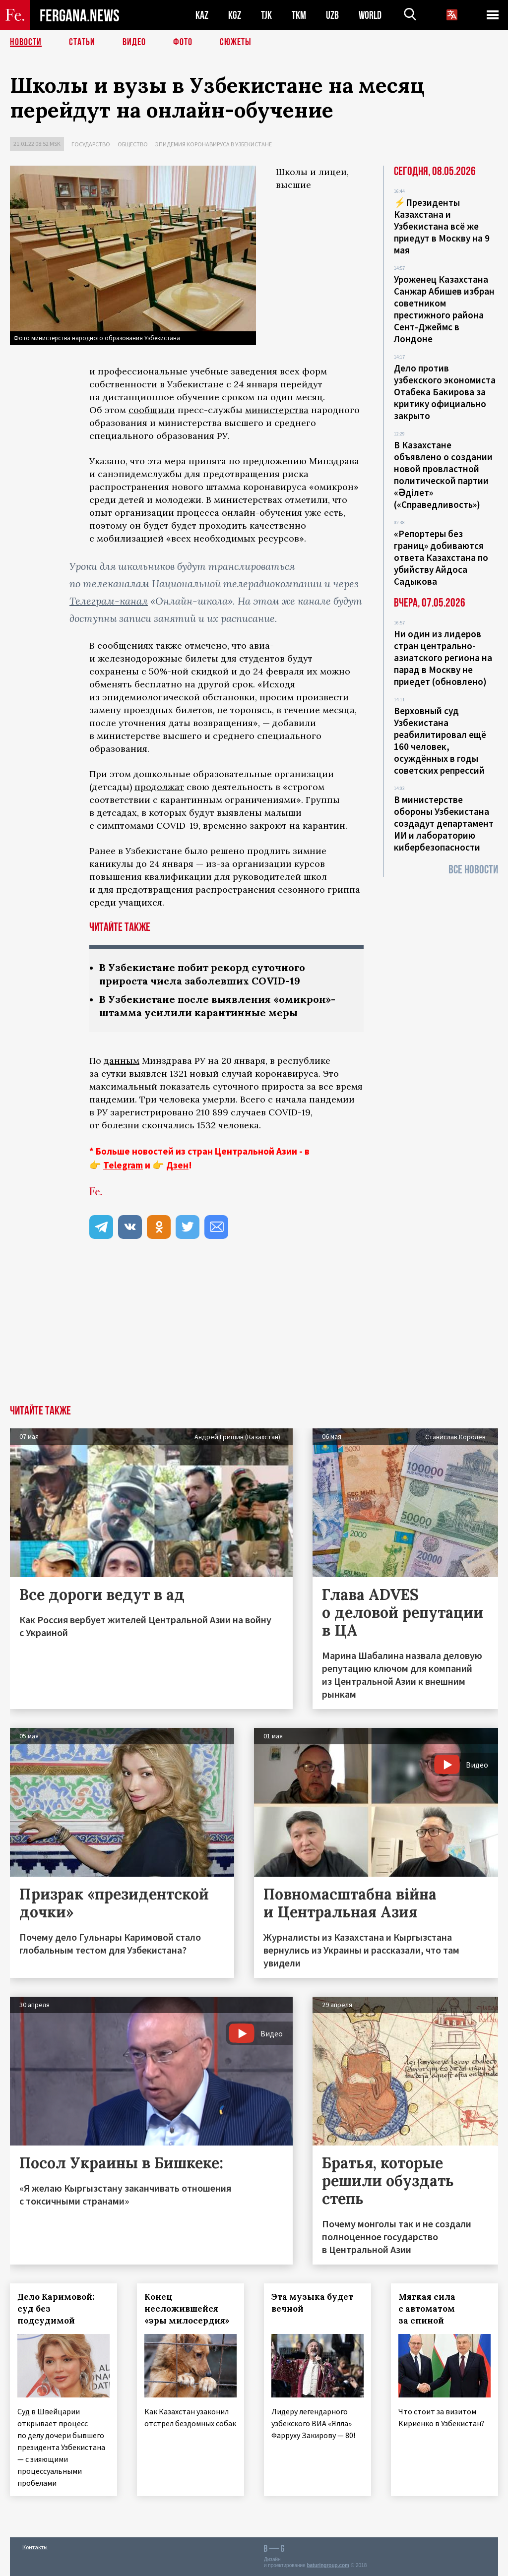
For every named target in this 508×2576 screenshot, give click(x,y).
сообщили (151, 410)
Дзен (177, 1165)
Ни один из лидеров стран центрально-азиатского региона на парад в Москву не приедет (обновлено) (443, 657)
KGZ (234, 15)
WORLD (370, 15)
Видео (134, 42)
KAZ (201, 15)
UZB (332, 15)
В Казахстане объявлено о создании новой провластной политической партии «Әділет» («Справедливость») (443, 474)
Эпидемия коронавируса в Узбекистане (213, 144)
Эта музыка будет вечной (312, 2302)
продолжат (159, 787)
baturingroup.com (328, 2565)
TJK (266, 15)
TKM (299, 15)
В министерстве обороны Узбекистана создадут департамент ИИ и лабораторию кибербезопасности (444, 823)
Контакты (35, 2547)
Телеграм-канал (108, 601)
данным (121, 1060)
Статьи (82, 42)
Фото (182, 42)
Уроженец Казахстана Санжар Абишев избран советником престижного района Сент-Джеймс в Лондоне (444, 309)
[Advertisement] (254, 1330)
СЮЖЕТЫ (236, 42)
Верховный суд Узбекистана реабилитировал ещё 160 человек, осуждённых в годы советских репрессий (440, 740)
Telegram (123, 1165)
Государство (90, 144)
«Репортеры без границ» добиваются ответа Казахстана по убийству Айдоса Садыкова (441, 557)
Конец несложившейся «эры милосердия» (187, 2308)
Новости (26, 42)
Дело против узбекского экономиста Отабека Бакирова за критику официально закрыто (445, 392)
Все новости (473, 869)
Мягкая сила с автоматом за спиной (426, 2308)
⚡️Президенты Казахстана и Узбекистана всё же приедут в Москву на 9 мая (442, 226)
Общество (133, 144)
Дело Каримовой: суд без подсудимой (55, 2308)
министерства (277, 410)
